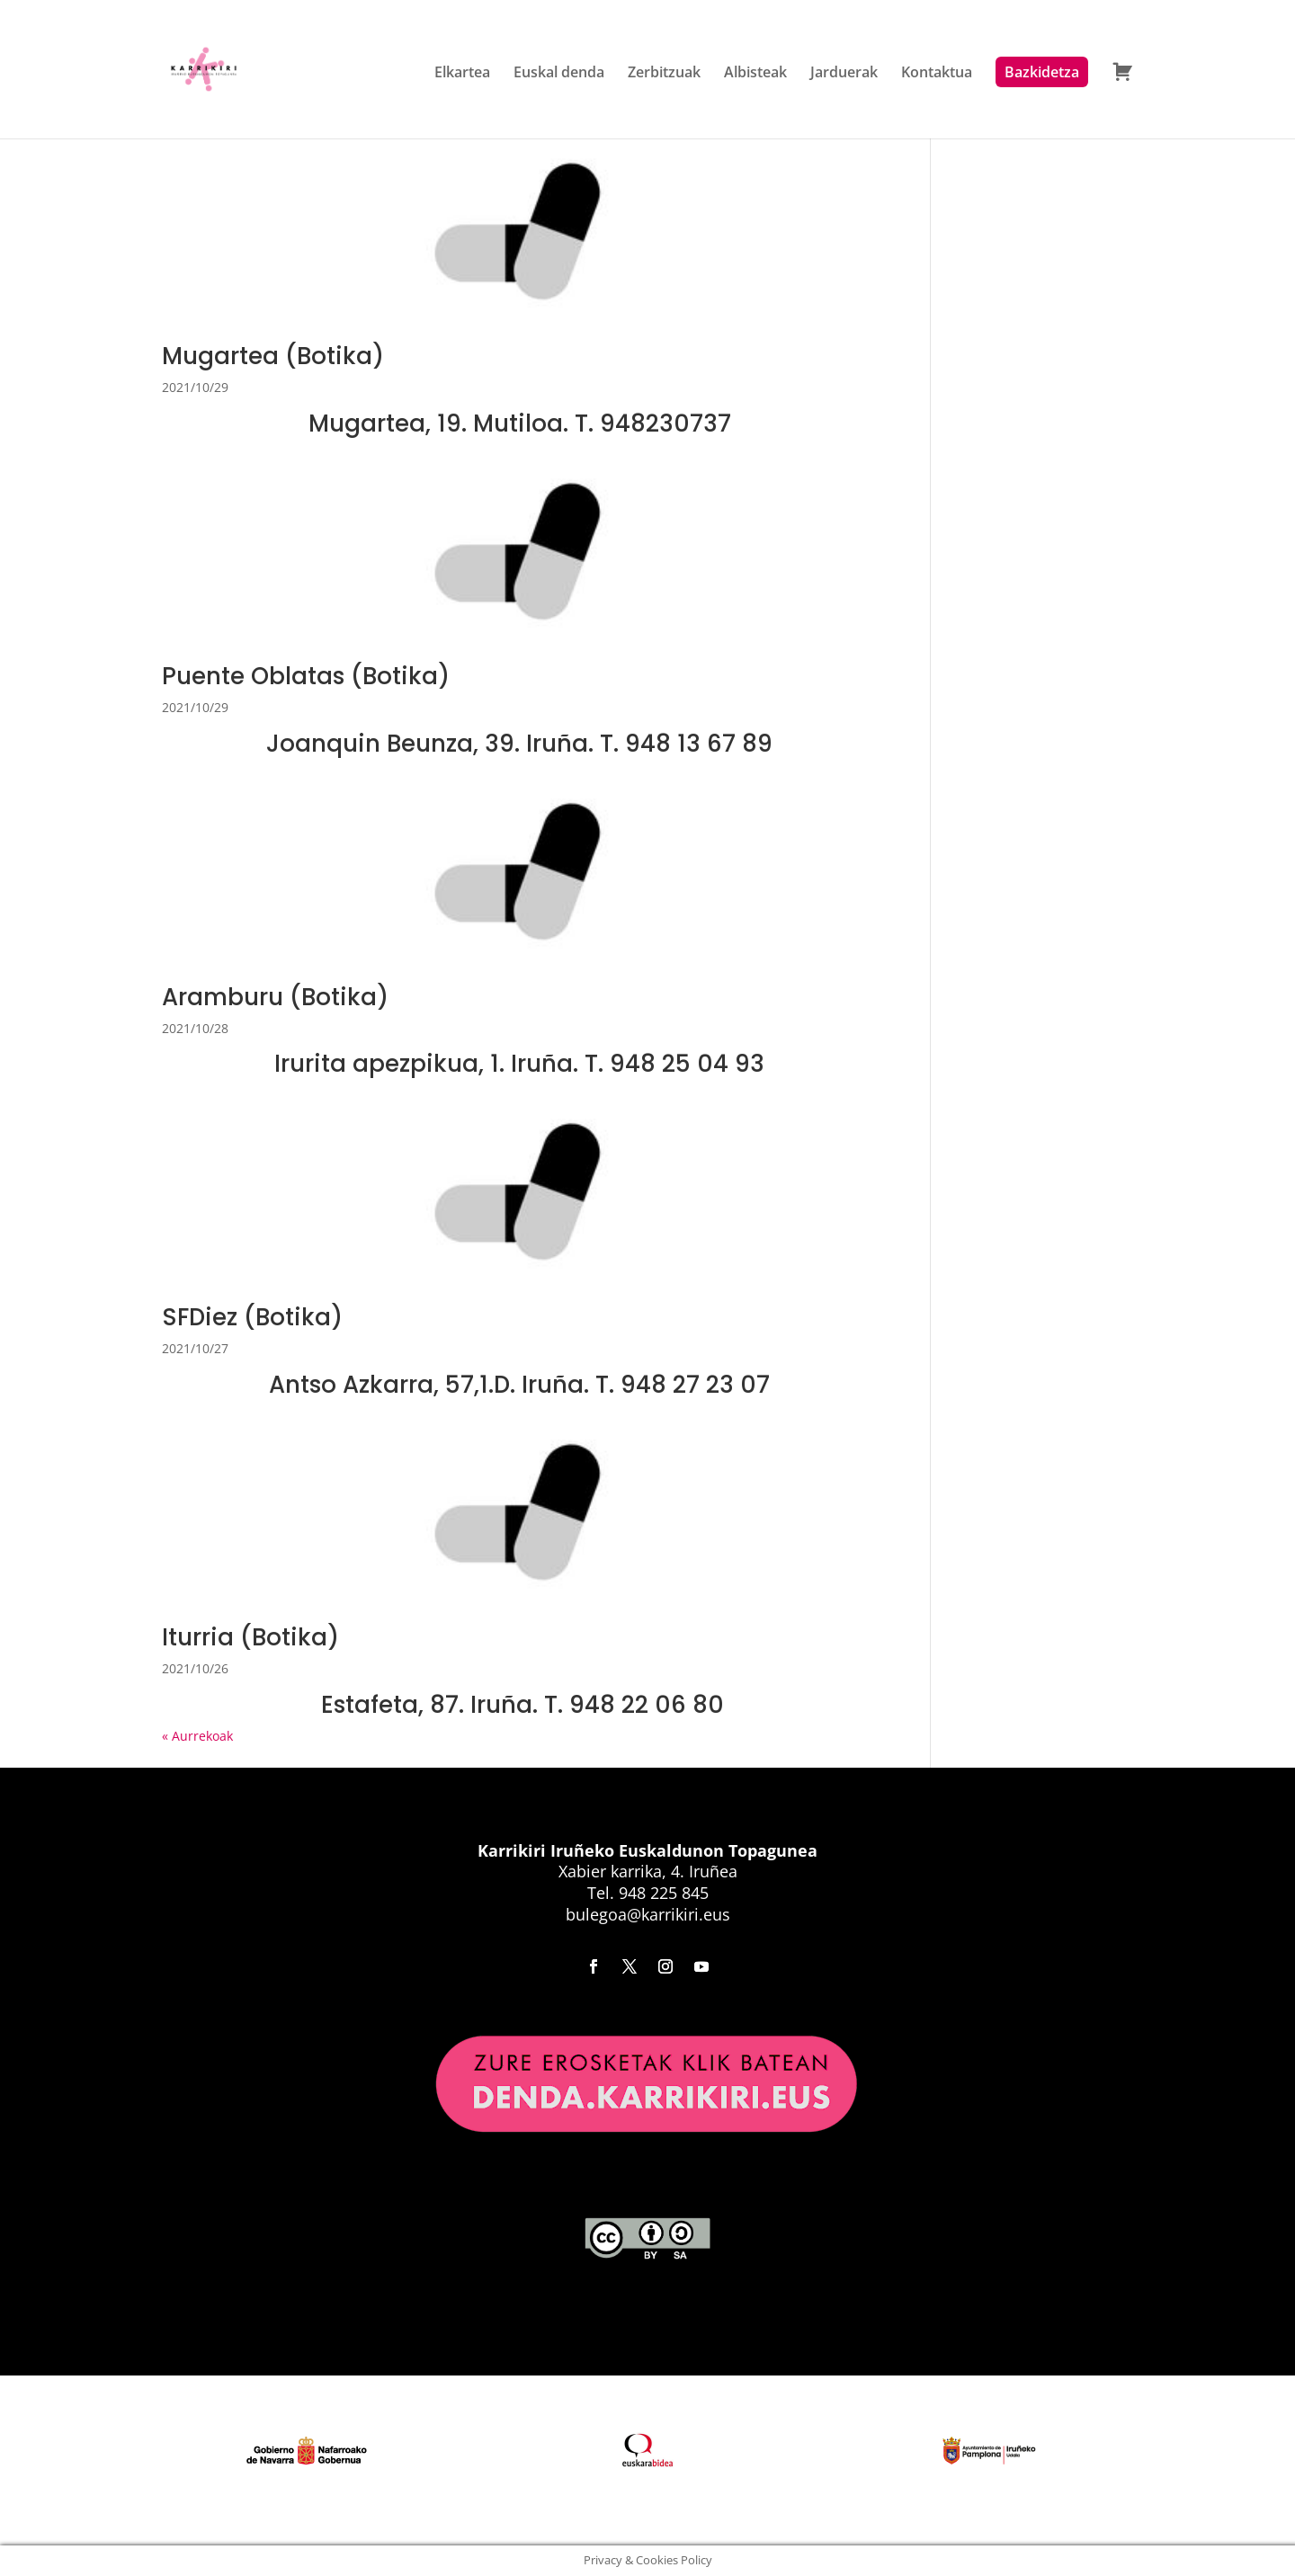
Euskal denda (559, 74)
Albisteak (755, 74)
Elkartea (462, 74)
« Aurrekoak (197, 1735)
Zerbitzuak (664, 74)
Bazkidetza (1042, 72)
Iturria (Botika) (250, 1637)
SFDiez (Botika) (252, 1317)
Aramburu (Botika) (275, 997)
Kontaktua (936, 74)
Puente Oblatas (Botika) (306, 676)
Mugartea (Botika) (273, 356)
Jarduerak (844, 74)
